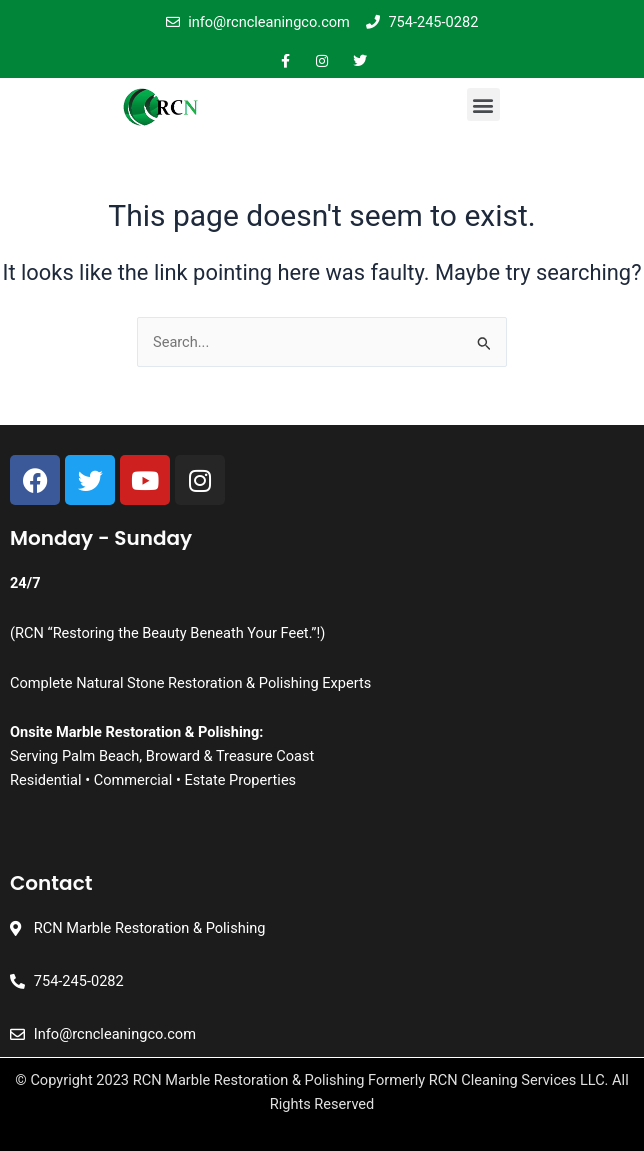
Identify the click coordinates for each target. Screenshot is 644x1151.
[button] (483, 104)
